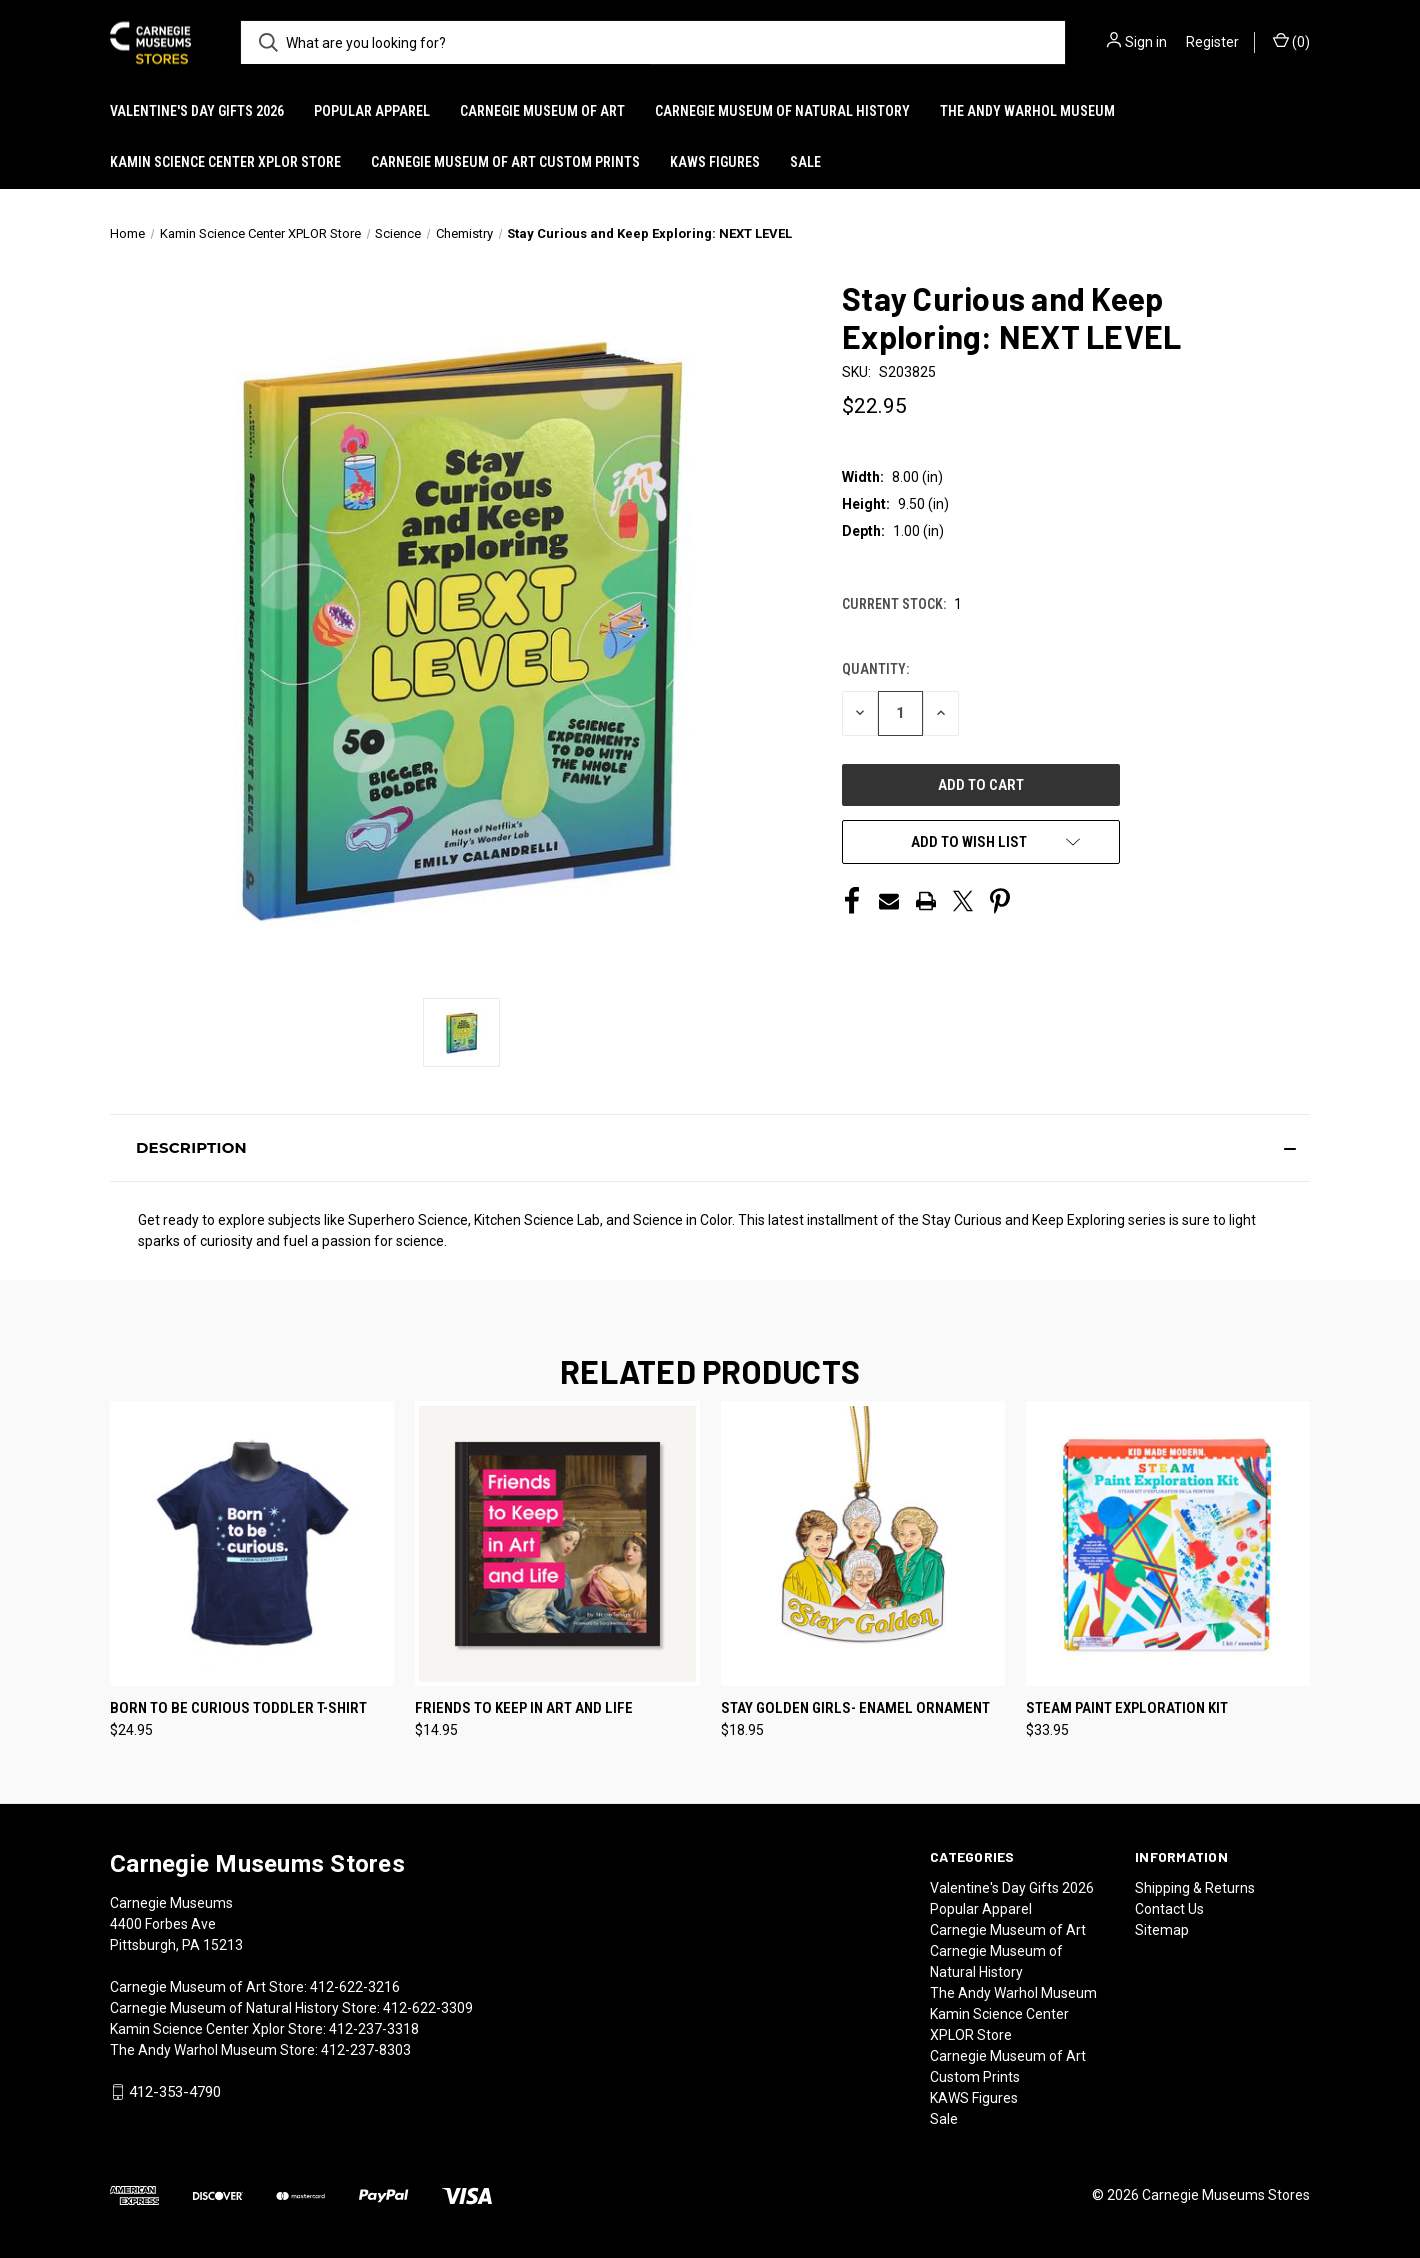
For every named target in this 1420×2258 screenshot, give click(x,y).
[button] (710, 1148)
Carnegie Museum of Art (542, 111)
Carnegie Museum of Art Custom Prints (505, 162)
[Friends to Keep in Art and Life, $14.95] (557, 1543)
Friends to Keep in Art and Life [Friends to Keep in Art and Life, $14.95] (524, 1708)
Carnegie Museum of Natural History (782, 111)
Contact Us (1169, 1909)
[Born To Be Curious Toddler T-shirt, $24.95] (252, 1543)
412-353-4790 (175, 2092)
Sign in (1146, 42)
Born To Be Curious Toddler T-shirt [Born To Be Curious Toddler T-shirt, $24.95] (238, 1708)
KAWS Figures (715, 162)
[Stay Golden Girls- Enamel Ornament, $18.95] (863, 1543)
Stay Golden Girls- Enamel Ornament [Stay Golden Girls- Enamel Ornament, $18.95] (855, 1708)
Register (1212, 42)
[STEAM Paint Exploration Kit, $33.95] (1168, 1543)
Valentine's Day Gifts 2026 (197, 111)
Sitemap (1162, 1930)
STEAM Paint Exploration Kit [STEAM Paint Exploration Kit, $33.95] (1127, 1708)
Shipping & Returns (1195, 1888)
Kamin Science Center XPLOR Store (225, 162)
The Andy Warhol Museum (1027, 111)
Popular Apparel (372, 111)
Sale (805, 162)
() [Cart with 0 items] (1291, 41)
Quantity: (875, 669)
